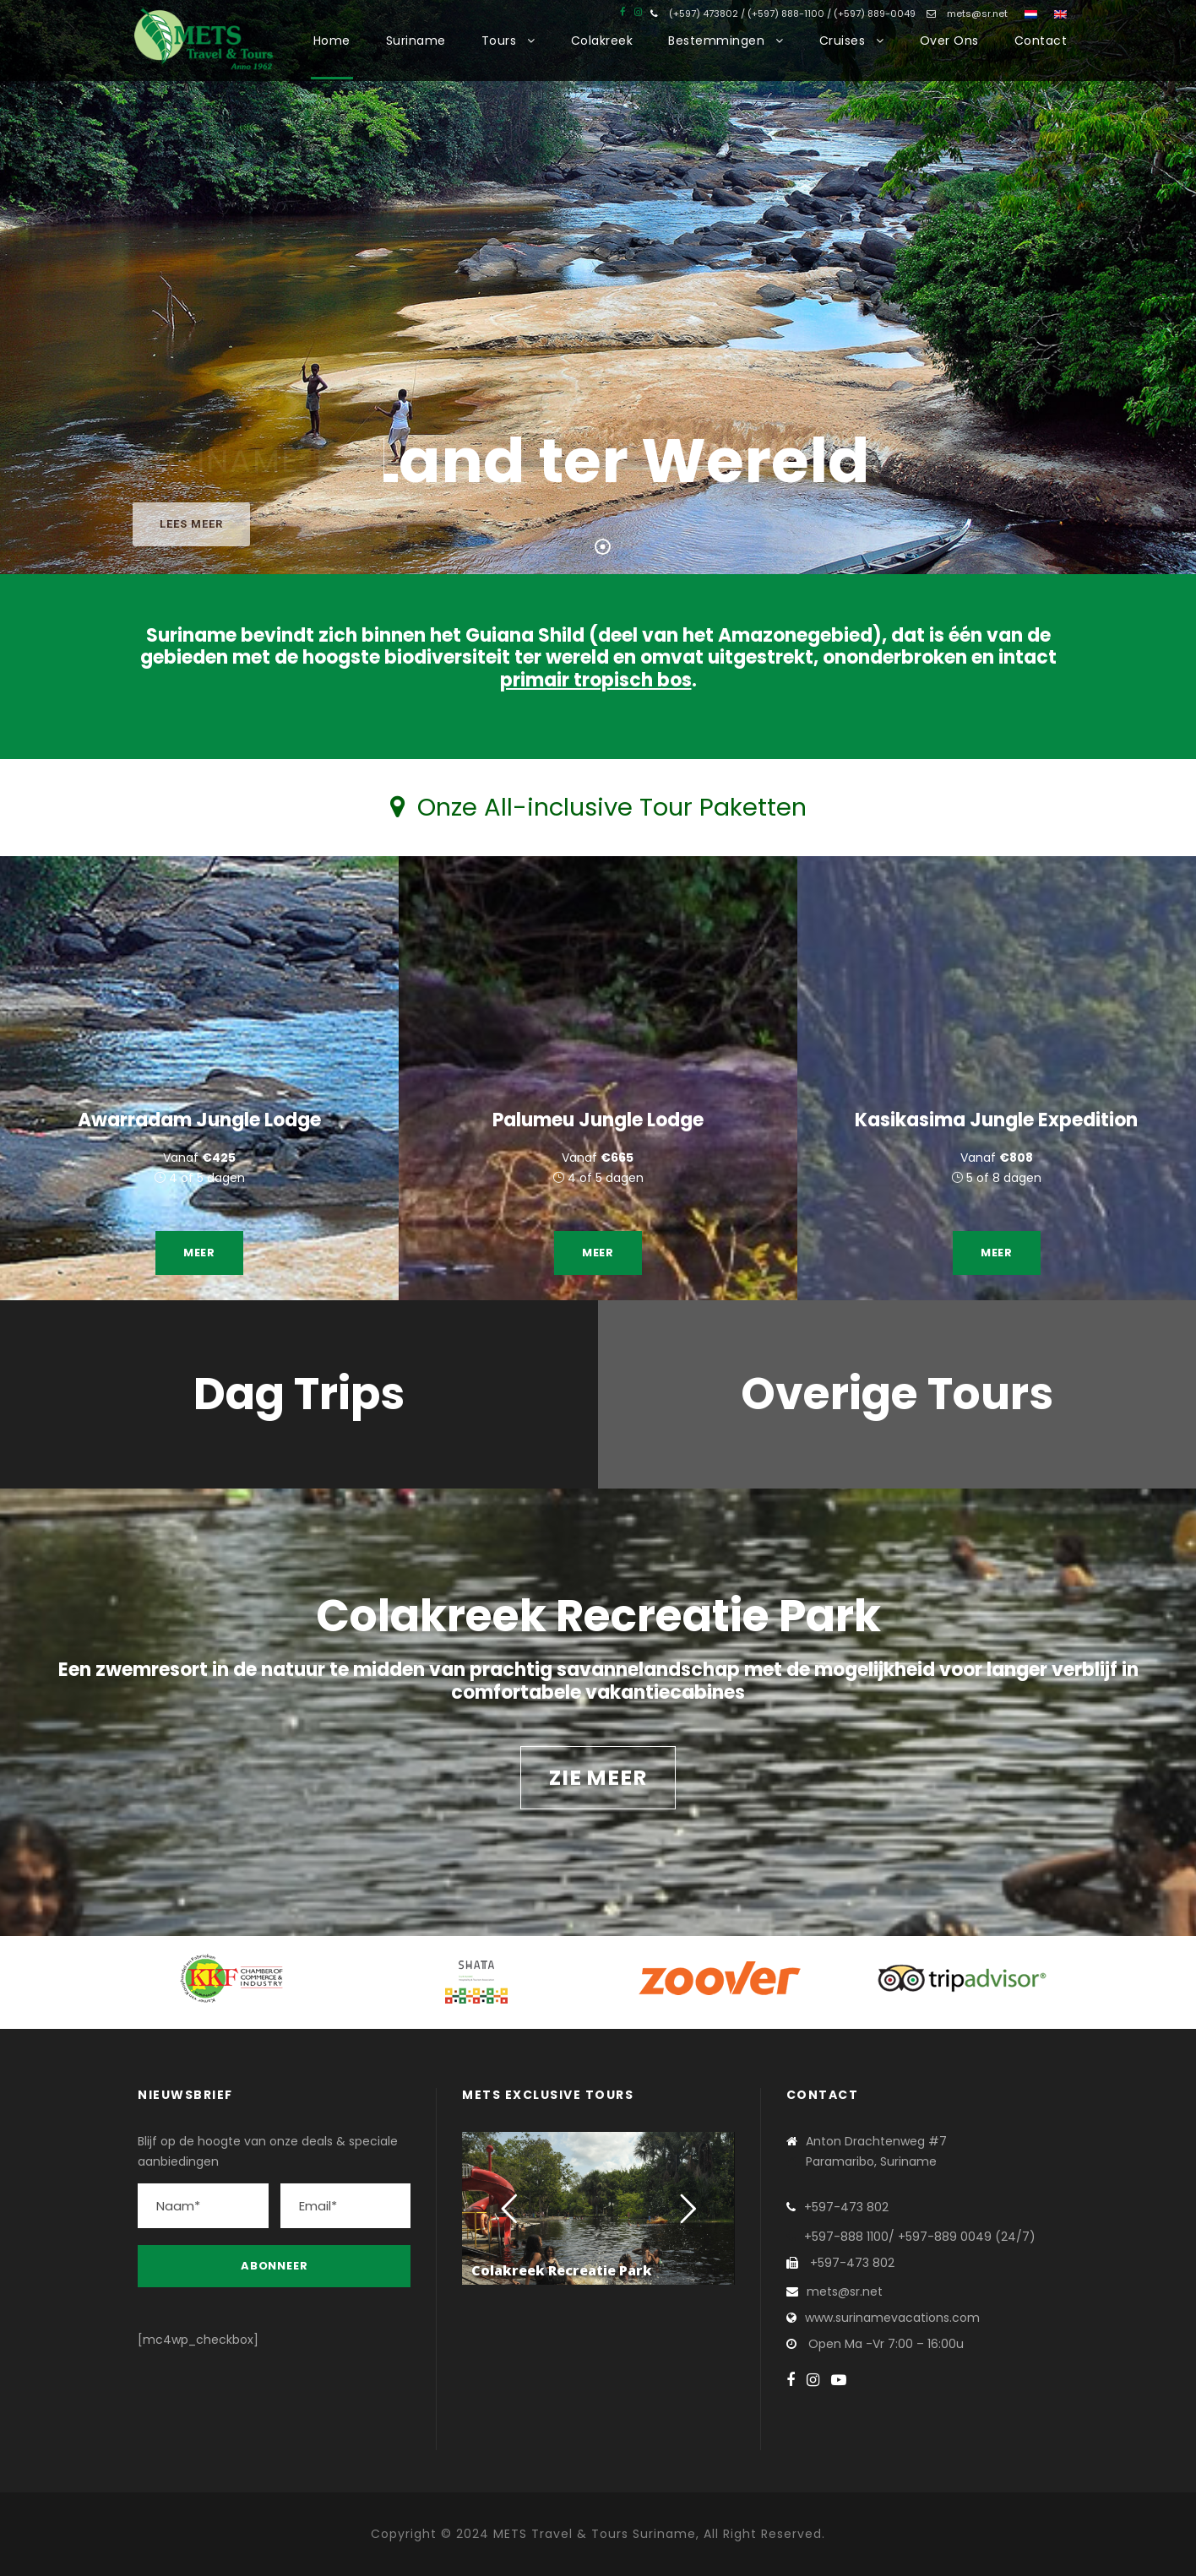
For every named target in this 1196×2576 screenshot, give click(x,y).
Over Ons (949, 40)
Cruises (842, 40)
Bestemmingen (716, 40)
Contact (1041, 40)
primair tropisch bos (596, 680)
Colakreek (602, 40)
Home (332, 40)
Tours (499, 40)
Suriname (416, 40)
